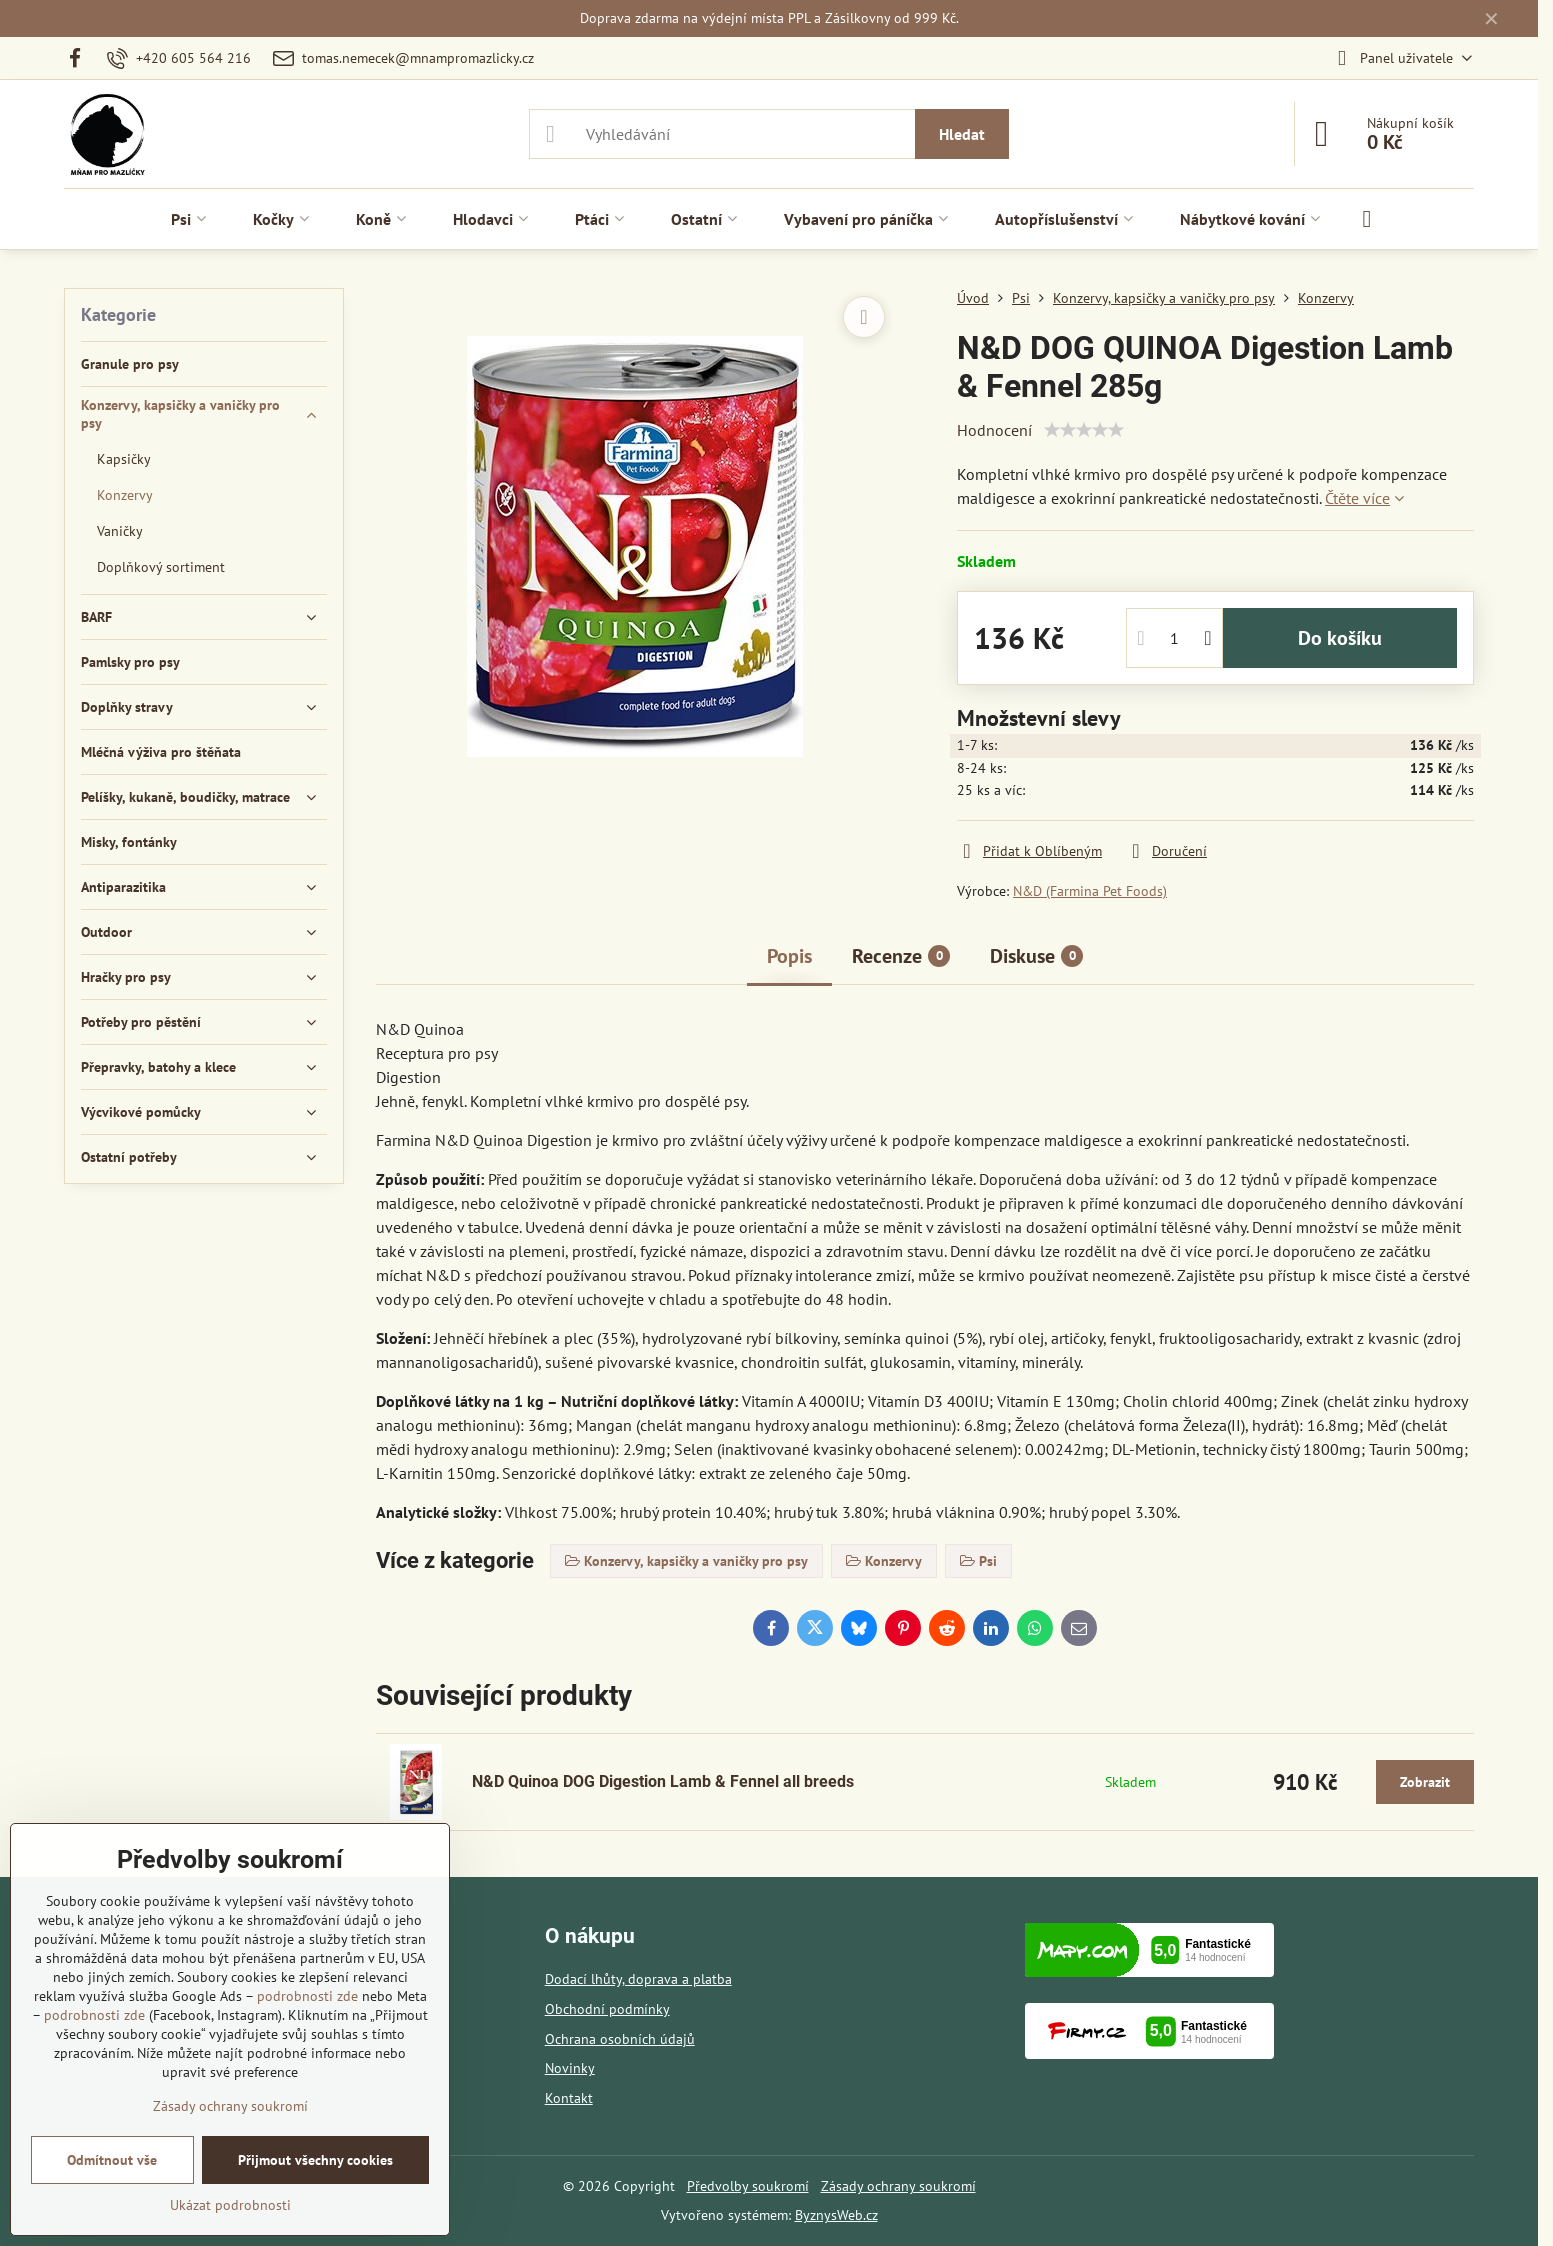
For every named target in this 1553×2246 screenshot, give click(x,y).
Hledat (962, 134)
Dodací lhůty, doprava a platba (638, 1979)
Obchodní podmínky (607, 2009)
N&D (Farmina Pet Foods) (1090, 891)
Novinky (570, 2068)
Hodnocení (994, 430)
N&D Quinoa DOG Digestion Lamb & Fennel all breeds (663, 1781)
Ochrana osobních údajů (620, 2039)
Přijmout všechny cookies (315, 2160)
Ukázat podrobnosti (230, 2205)
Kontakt (569, 2098)
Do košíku (1340, 638)
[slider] (1084, 430)
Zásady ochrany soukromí (898, 2186)
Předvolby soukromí (748, 2186)
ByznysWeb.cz (836, 2215)
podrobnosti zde (307, 1996)
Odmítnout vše (112, 2160)
